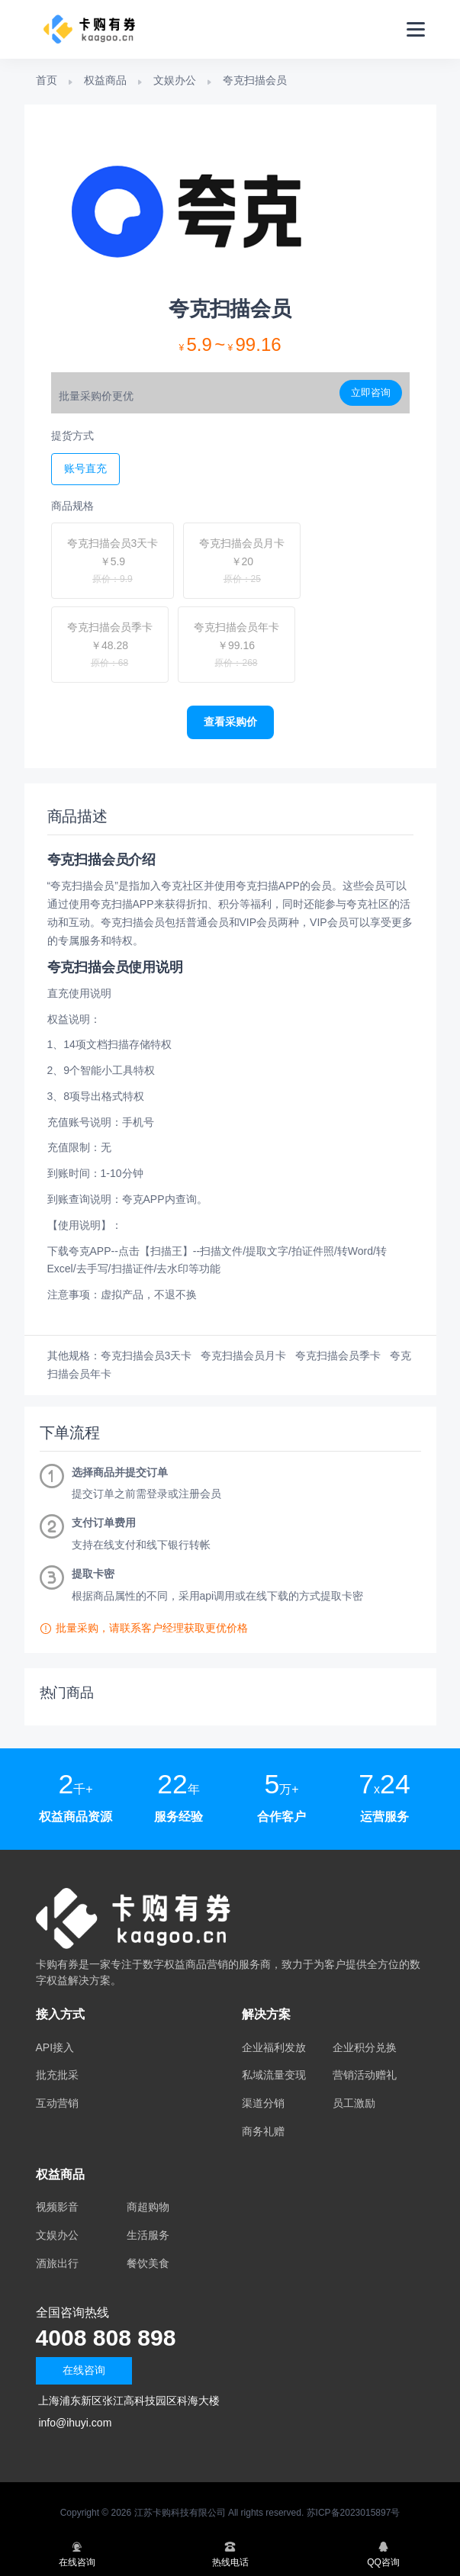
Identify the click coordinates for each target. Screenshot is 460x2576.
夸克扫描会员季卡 (338, 1355)
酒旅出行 (57, 2263)
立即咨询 (371, 392)
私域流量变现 (274, 2075)
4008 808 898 (106, 2337)
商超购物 (148, 2207)
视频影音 (57, 2207)
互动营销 (57, 2103)
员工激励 (354, 2103)
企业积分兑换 (365, 2047)
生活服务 (148, 2235)
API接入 (55, 2047)
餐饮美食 (148, 2263)
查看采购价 (230, 722)
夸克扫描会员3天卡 (146, 1355)
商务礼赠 (263, 2131)
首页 (46, 80)
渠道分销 (263, 2103)
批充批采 (57, 2075)
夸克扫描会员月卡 (243, 1355)
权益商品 (105, 80)
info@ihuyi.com (74, 2423)
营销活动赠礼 (365, 2075)
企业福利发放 (274, 2047)
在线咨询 (84, 2370)
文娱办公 (174, 80)
